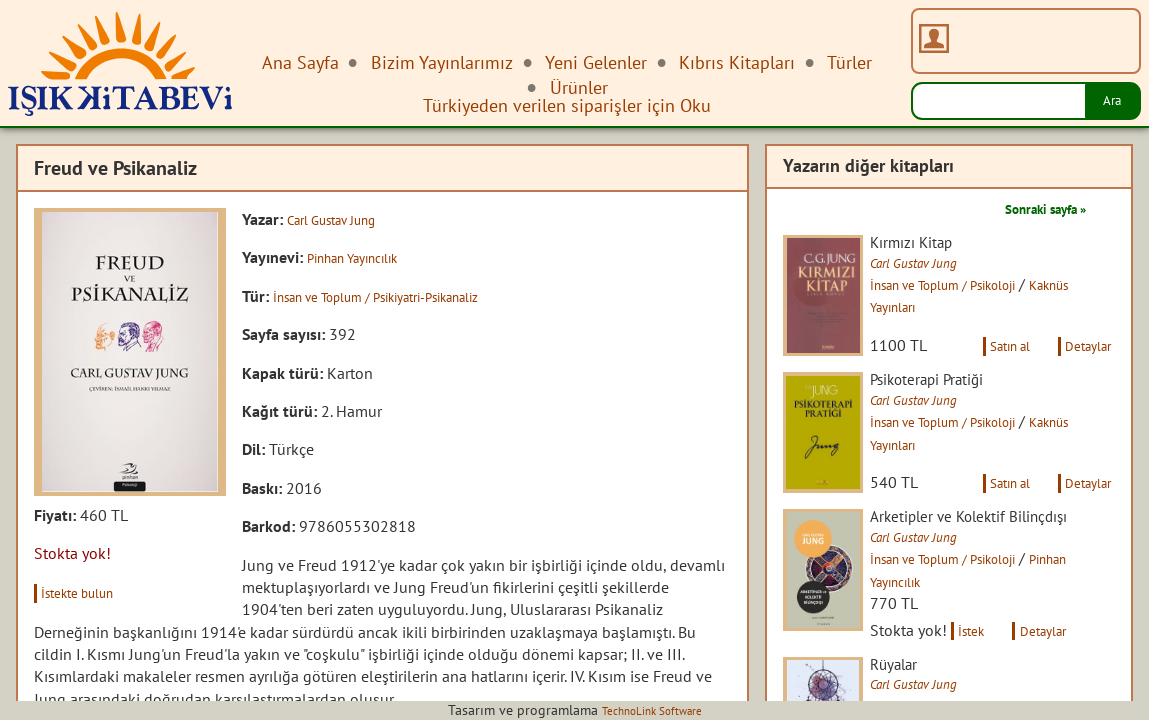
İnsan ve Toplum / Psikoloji (980, 287)
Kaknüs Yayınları (943, 309)
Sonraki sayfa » (1031, 208)
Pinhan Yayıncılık (365, 257)
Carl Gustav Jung (343, 219)
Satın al (987, 368)
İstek (992, 696)
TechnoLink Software (652, 710)
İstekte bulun (88, 592)
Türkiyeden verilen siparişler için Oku (567, 105)
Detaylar (1082, 368)
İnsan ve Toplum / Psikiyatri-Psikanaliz (404, 296)
